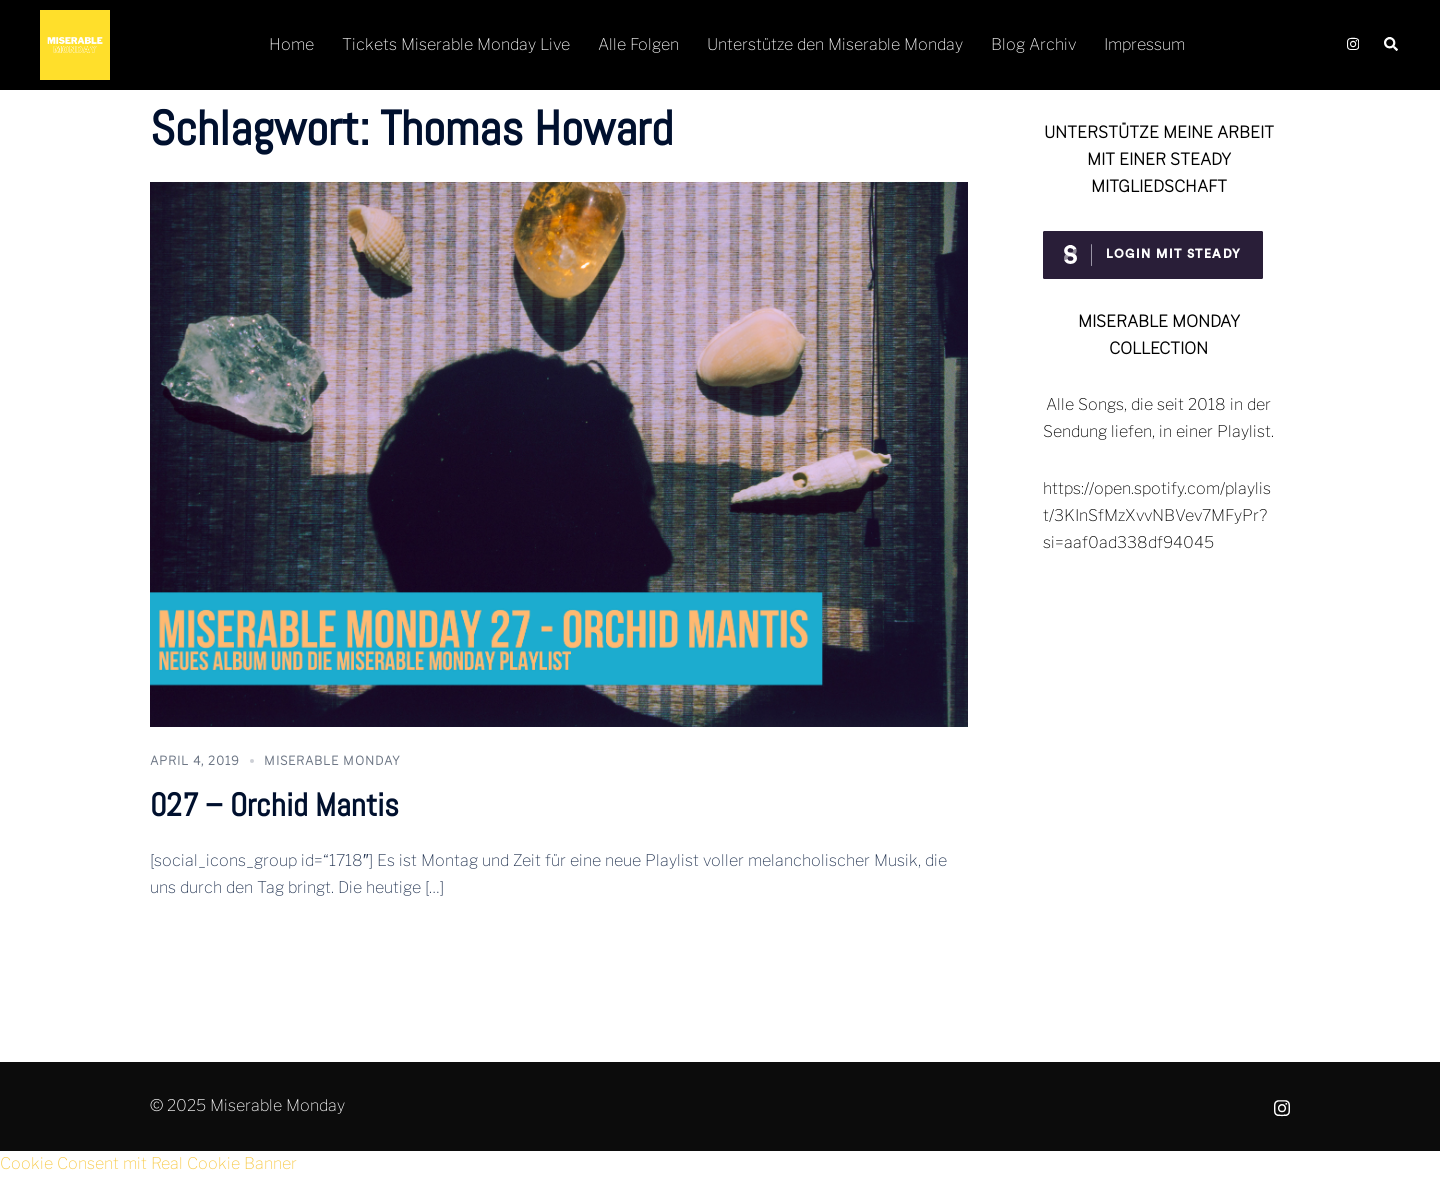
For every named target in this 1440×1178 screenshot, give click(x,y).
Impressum (1144, 44)
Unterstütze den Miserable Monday (835, 44)
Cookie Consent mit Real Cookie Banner (148, 1163)
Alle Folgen (638, 44)
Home (291, 44)
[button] (1392, 45)
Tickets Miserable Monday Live (456, 44)
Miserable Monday (332, 760)
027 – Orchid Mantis (274, 805)
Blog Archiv (1033, 44)
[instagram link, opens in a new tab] (1351, 44)
